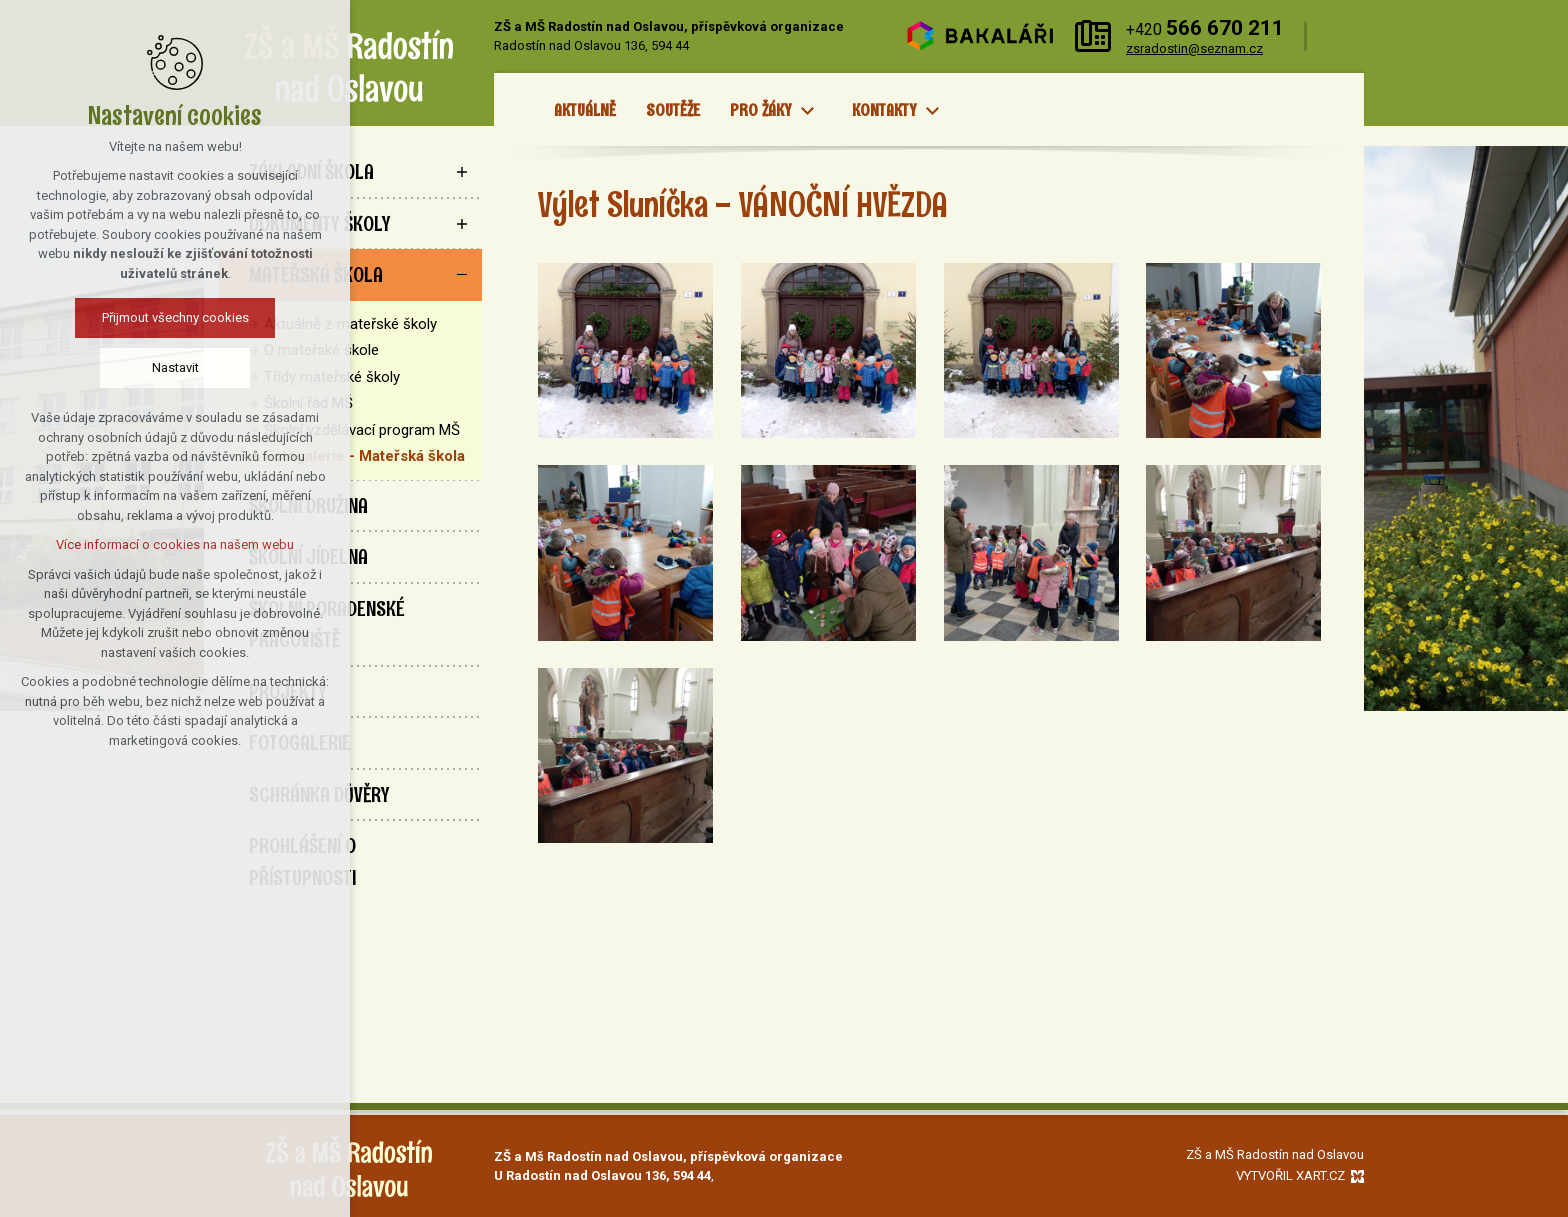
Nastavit (98, 367)
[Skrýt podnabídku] (462, 275)
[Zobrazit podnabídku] (807, 111)
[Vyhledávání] (1340, 36)
